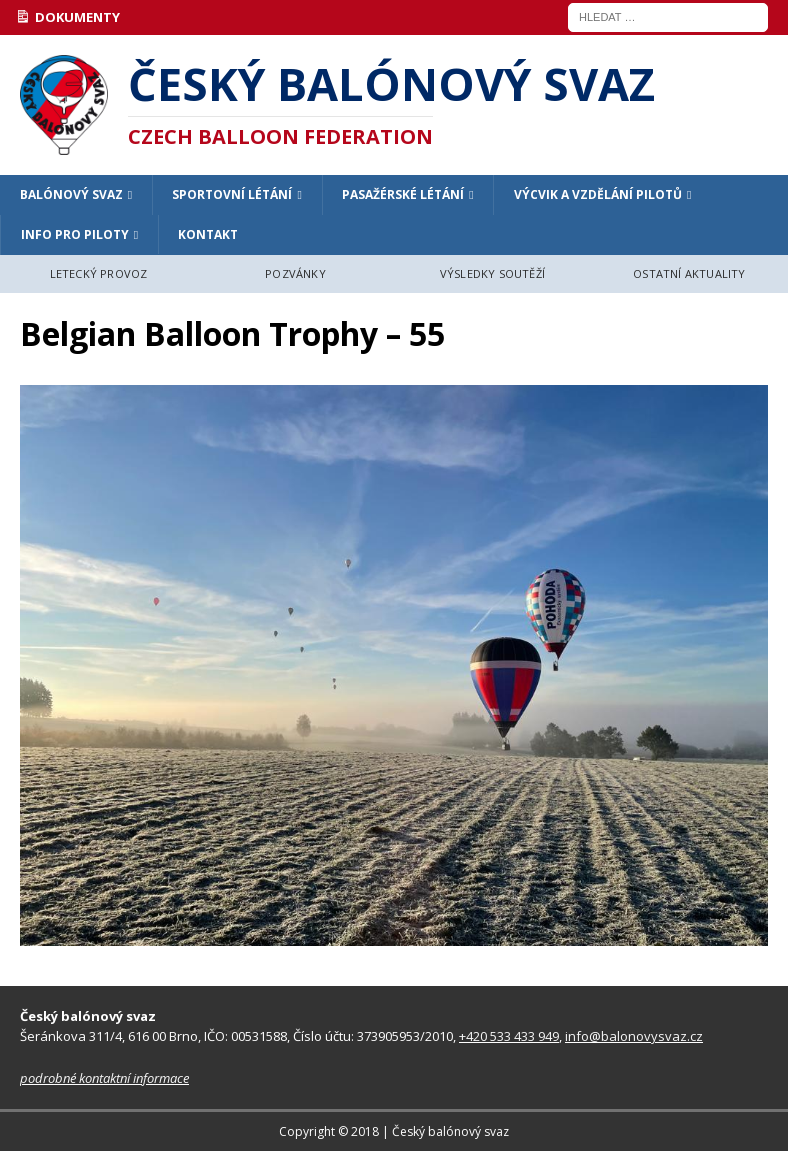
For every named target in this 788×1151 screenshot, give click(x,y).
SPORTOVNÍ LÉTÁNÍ (232, 194)
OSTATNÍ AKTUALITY (689, 273)
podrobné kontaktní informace (104, 1078)
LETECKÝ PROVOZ (99, 273)
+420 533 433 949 (509, 1036)
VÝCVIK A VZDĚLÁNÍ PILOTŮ (598, 194)
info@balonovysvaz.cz (634, 1036)
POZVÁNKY (295, 273)
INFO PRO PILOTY (75, 234)
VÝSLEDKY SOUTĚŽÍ (492, 273)
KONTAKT (208, 234)
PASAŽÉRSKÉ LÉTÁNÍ (403, 194)
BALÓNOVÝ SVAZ (71, 194)
